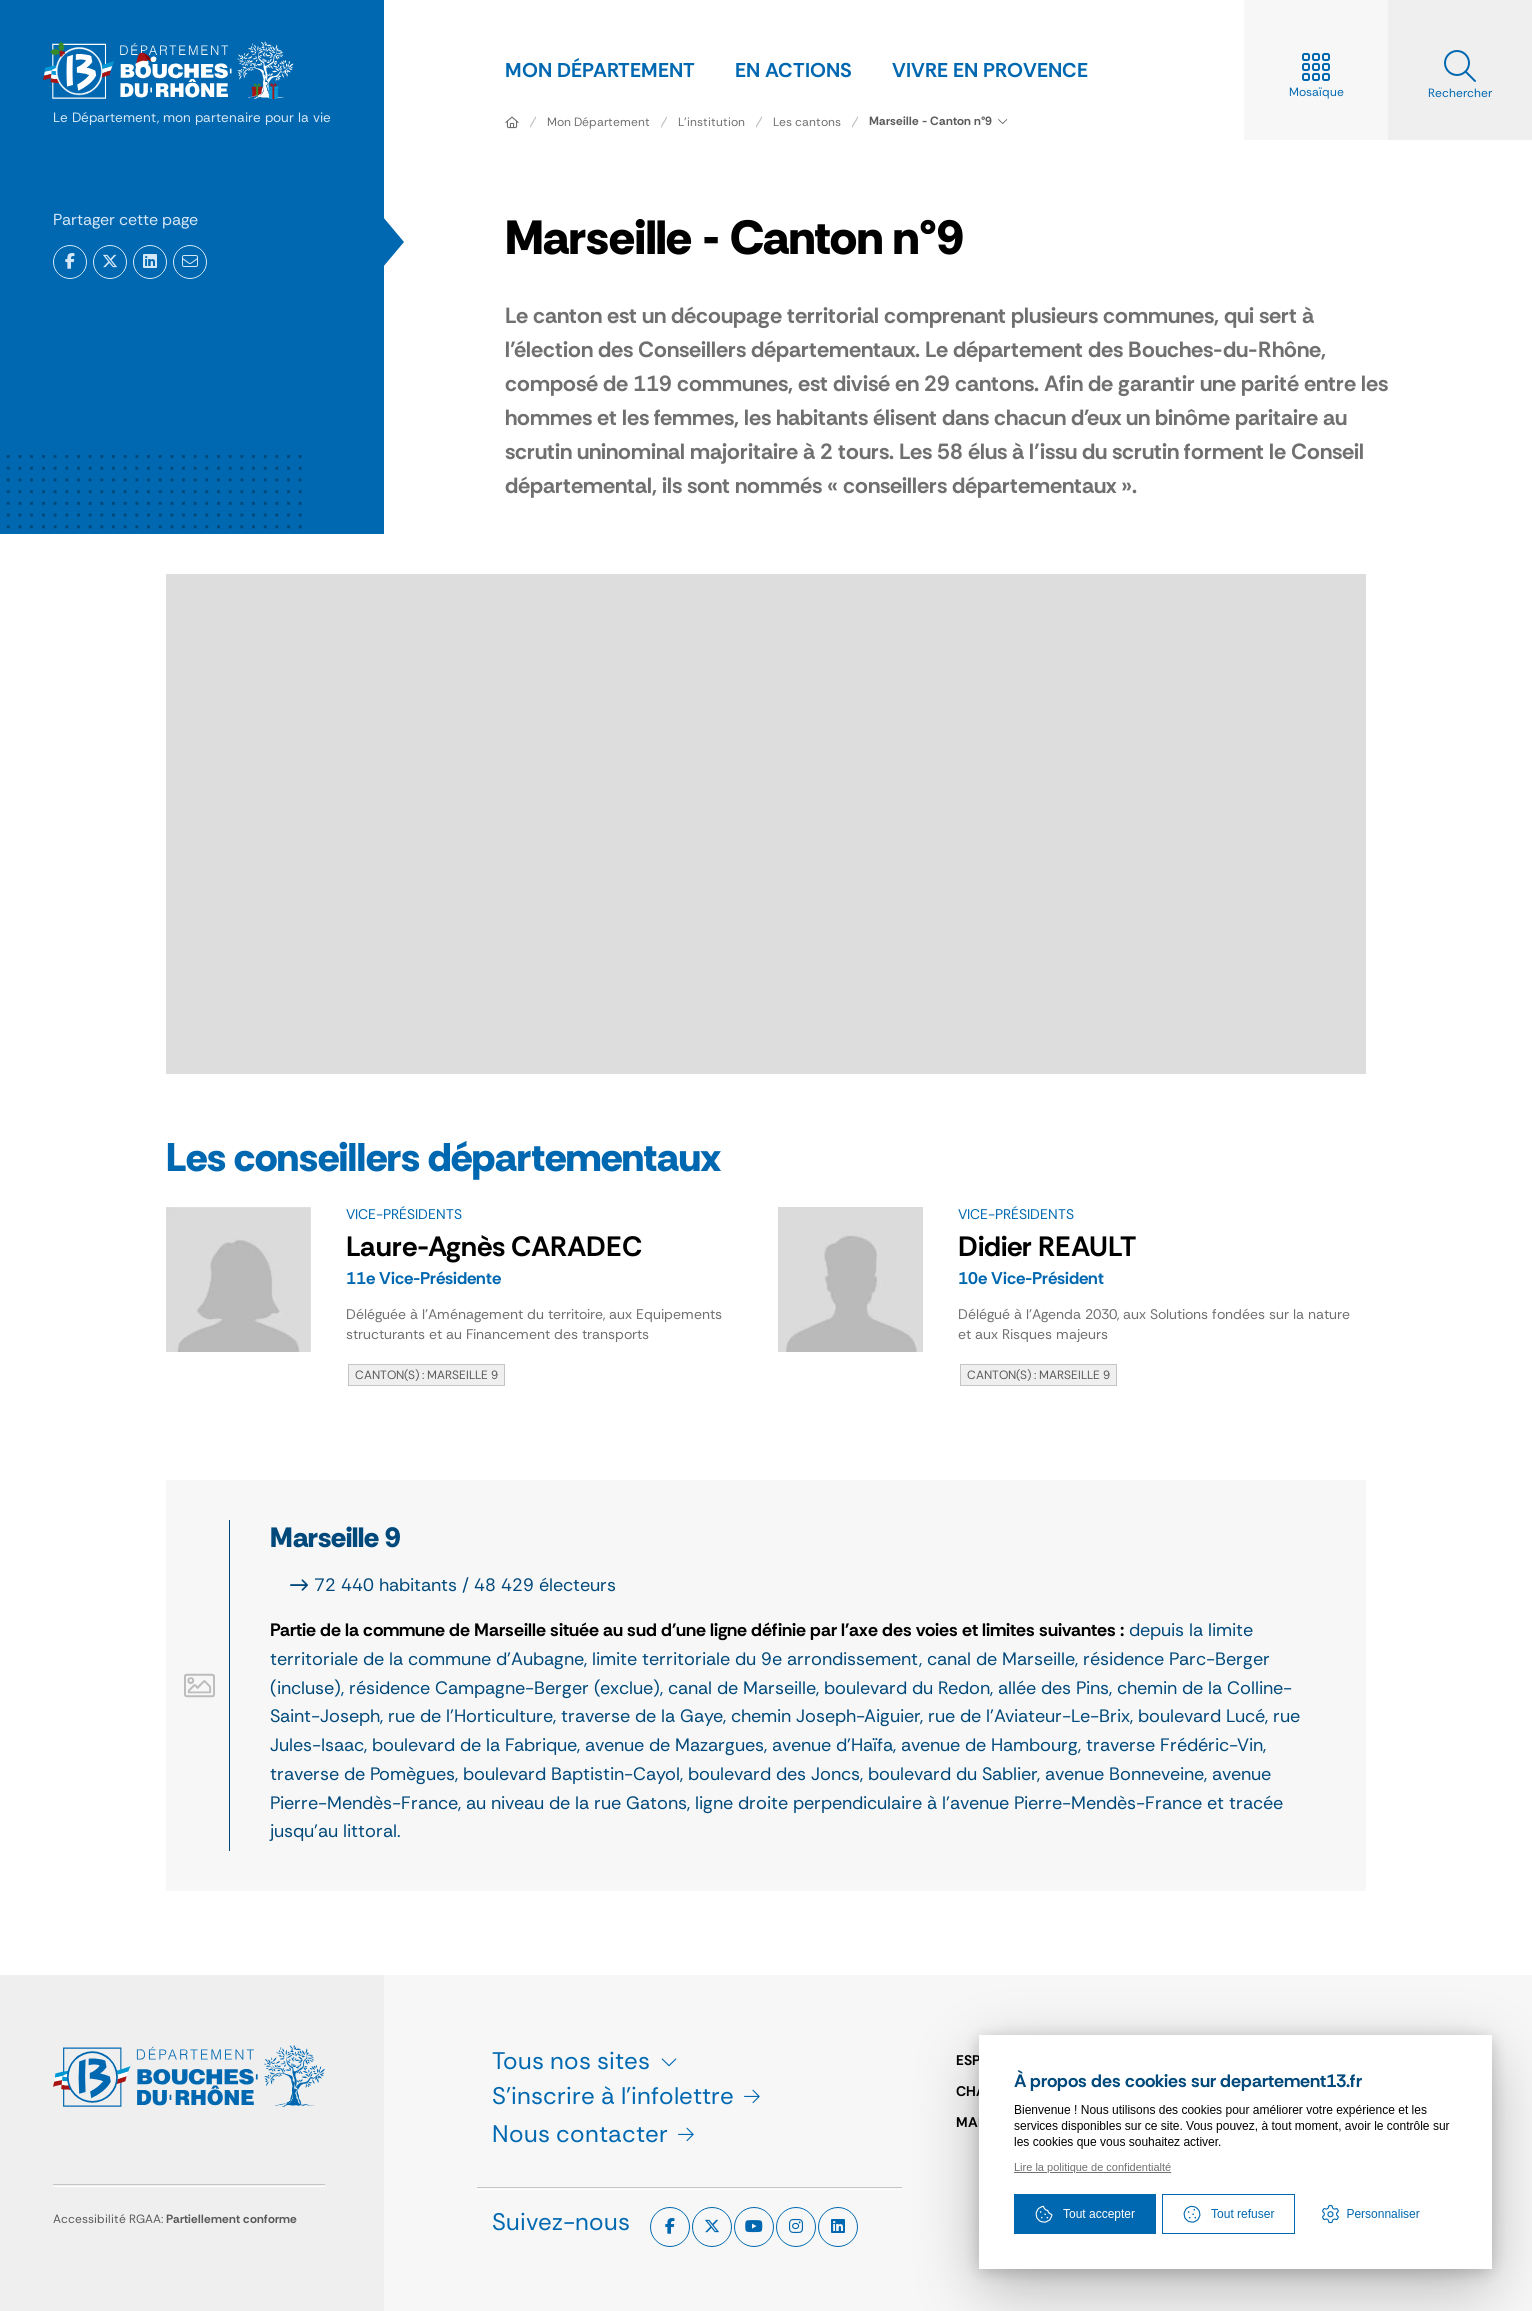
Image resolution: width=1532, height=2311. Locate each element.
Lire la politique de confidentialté (1092, 2167)
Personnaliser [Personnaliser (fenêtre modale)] (1382, 2214)
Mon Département (598, 122)
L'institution (711, 122)
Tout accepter (1085, 2214)
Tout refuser (1228, 2214)
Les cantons (807, 122)
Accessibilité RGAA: (175, 2219)
